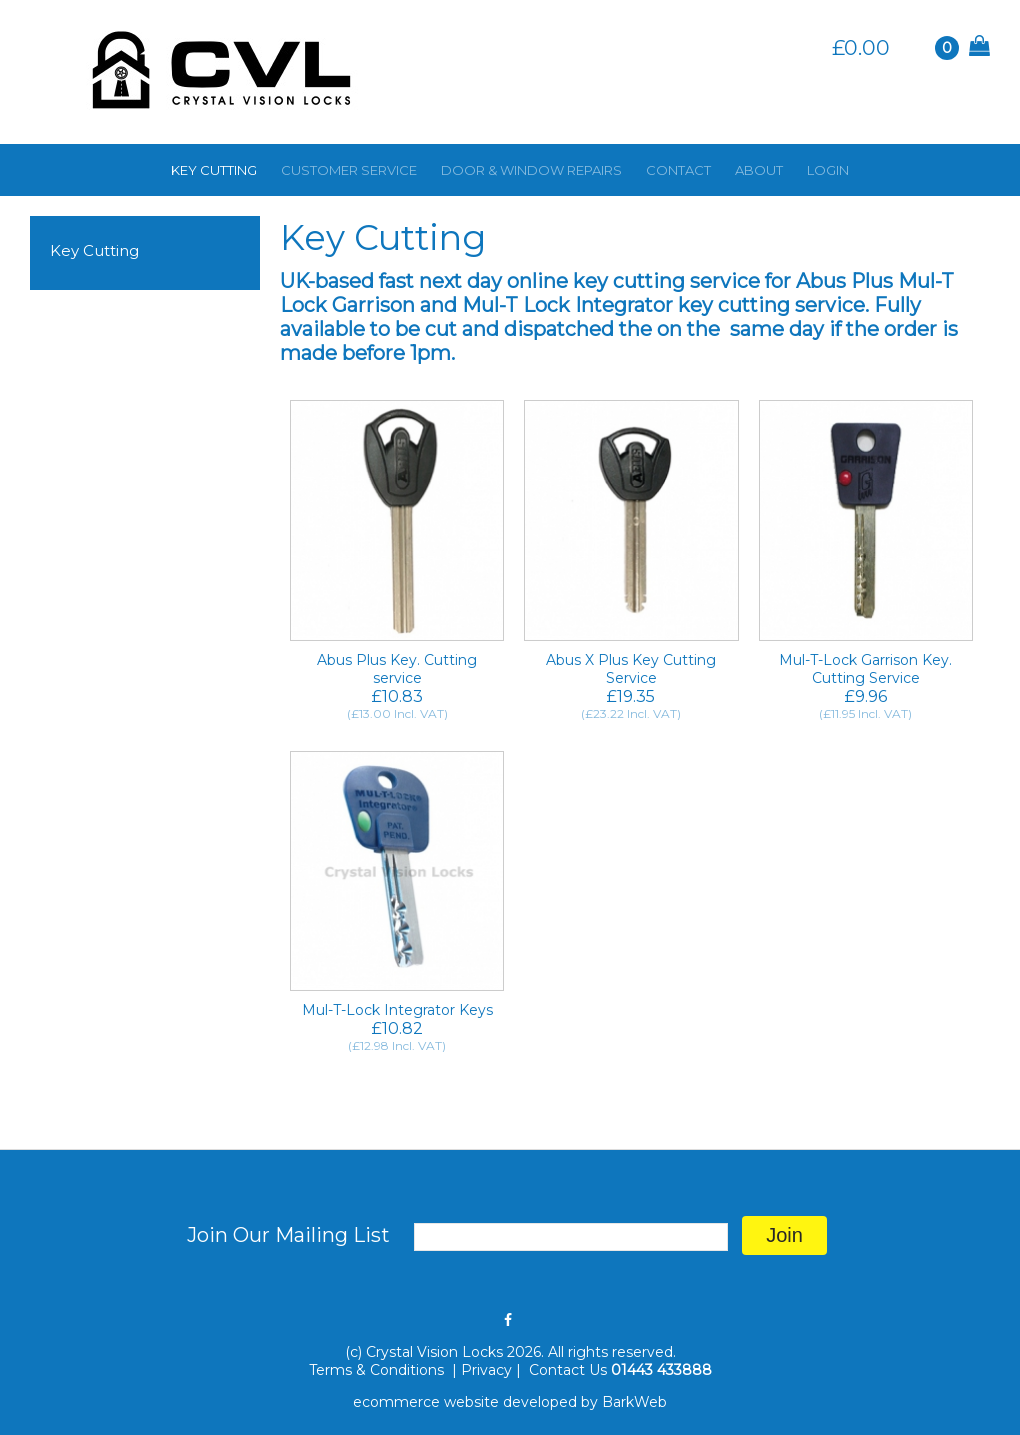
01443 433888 (661, 1370)
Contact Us (568, 1370)
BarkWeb (634, 1402)
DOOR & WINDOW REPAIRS (531, 170)
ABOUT (759, 170)
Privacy (486, 1370)
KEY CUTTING (214, 170)
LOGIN (828, 170)
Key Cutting (94, 250)
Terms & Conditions (378, 1370)
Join (784, 1235)
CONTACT (678, 170)
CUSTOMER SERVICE (349, 170)
